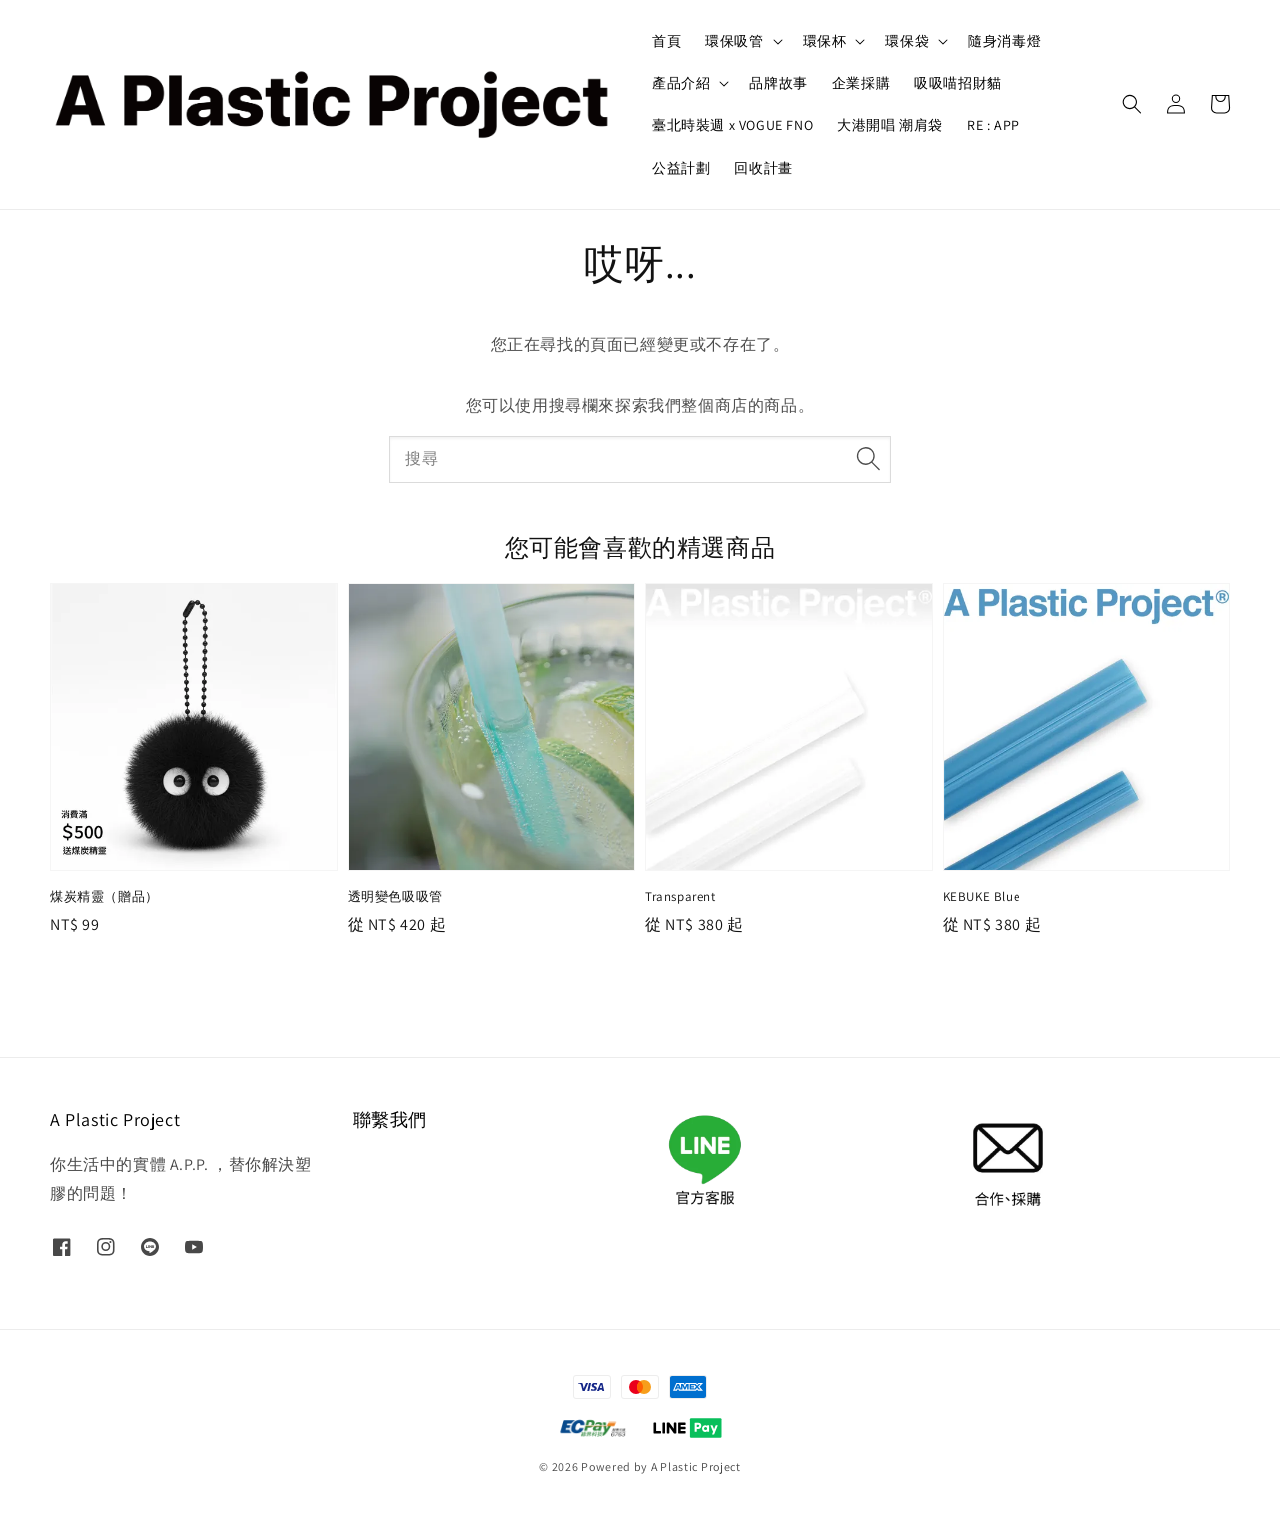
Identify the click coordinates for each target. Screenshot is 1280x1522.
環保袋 (907, 41)
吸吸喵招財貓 (958, 83)
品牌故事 (778, 83)
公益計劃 (681, 168)
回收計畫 (763, 168)
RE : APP (993, 125)
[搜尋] (868, 459)
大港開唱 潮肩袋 (890, 125)
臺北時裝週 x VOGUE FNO (732, 125)
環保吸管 (734, 41)
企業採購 (861, 83)
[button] (1132, 104)
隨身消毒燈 (1004, 41)
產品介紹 (681, 83)
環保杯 (825, 41)
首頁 (666, 41)
